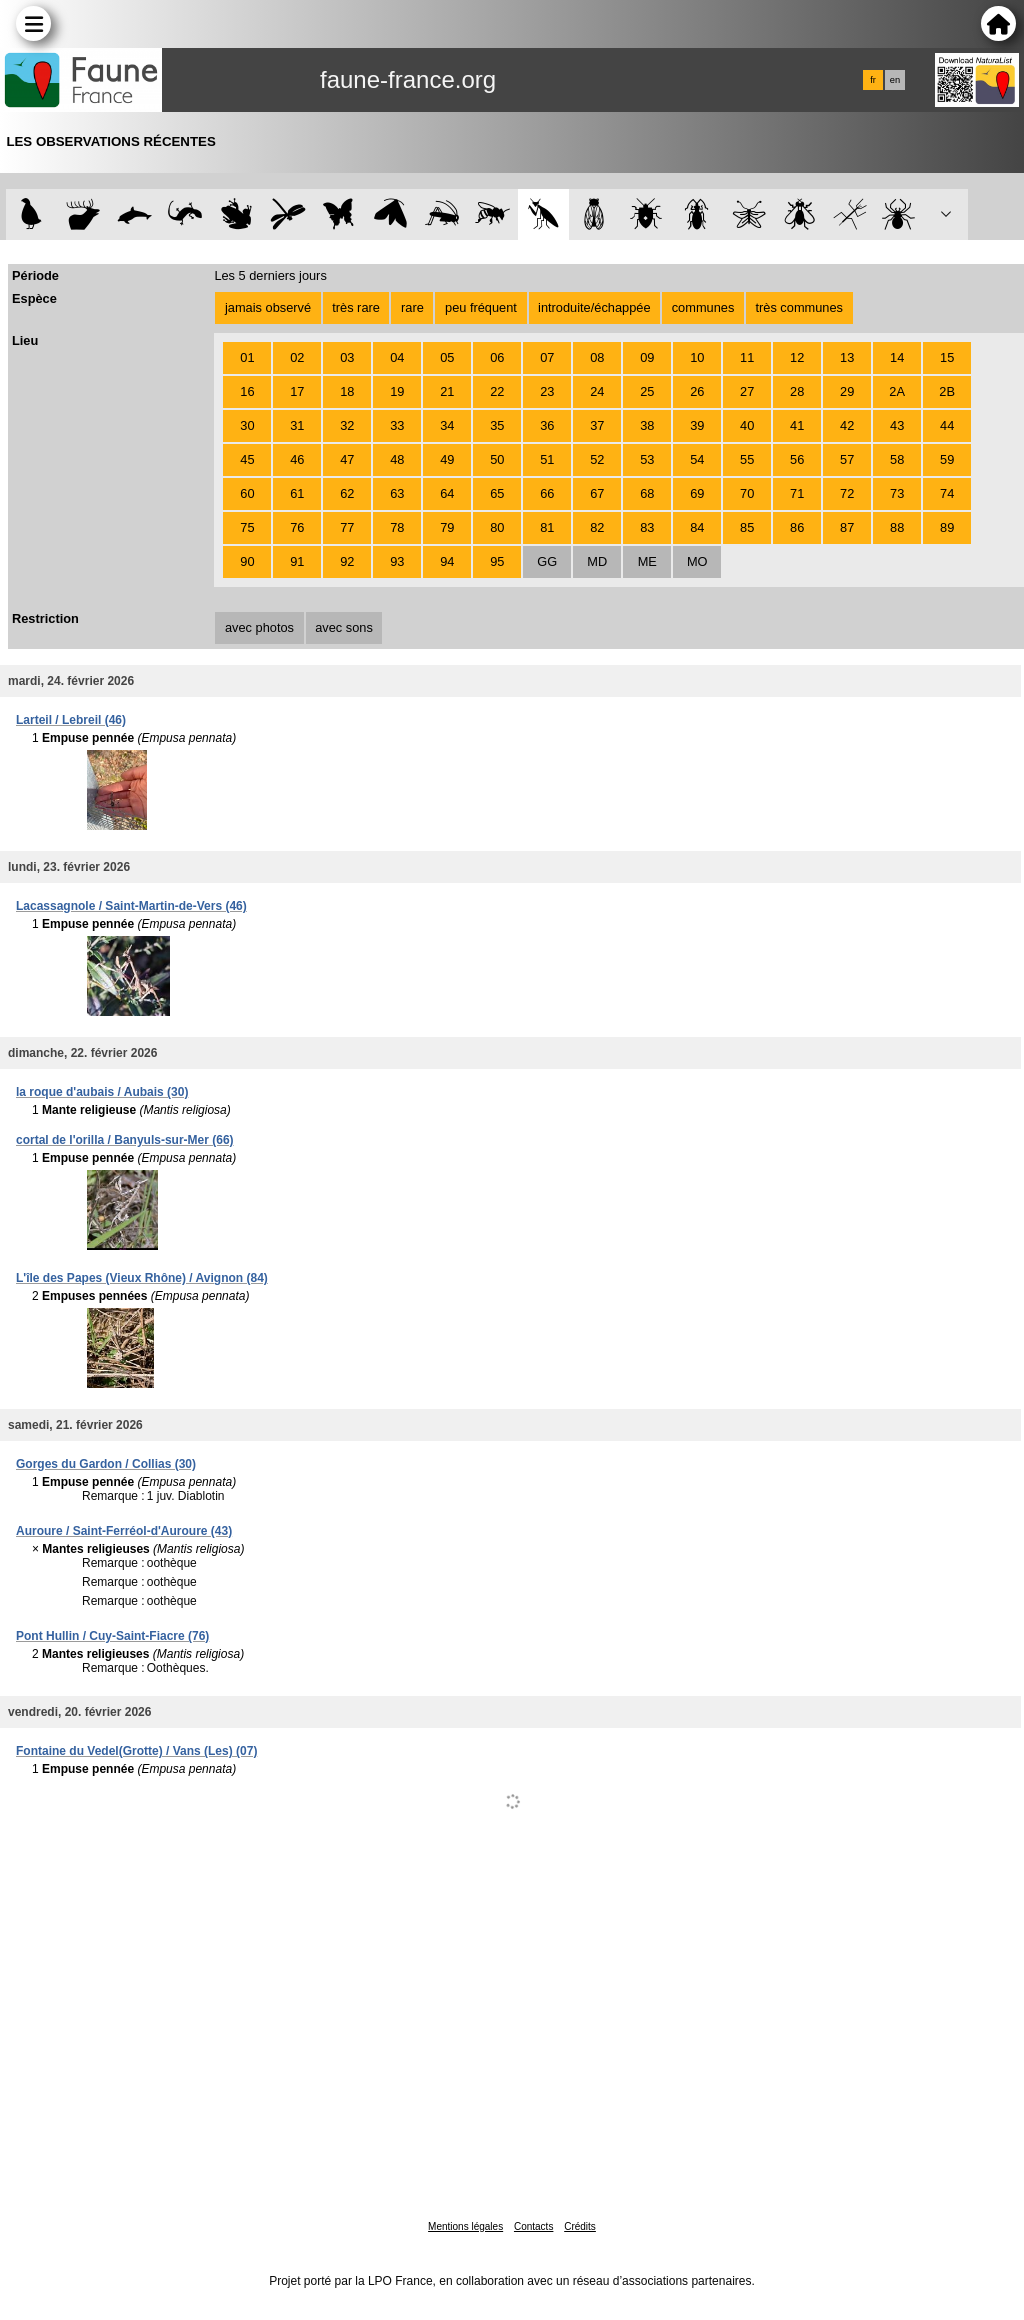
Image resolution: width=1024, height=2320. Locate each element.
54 (697, 459)
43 (897, 425)
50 (497, 459)
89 (947, 527)
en (895, 80)
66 (547, 493)
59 (947, 459)
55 (747, 459)
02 (297, 357)
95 (497, 561)
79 (447, 527)
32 (347, 425)
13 (847, 357)
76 (297, 527)
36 (547, 425)
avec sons (344, 627)
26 (697, 391)
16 (247, 391)
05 (447, 357)
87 (847, 527)
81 (547, 527)
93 (397, 561)
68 (647, 493)
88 (897, 527)
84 (697, 527)
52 (597, 459)
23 (547, 391)
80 (497, 527)
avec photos (259, 627)
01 (247, 357)
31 (297, 425)
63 (397, 493)
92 (347, 561)
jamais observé (268, 307)
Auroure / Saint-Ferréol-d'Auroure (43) (124, 1531)
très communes (798, 307)
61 (297, 493)
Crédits (580, 2226)
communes (703, 307)
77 (347, 527)
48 (397, 459)
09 (647, 357)
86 (797, 527)
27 (747, 391)
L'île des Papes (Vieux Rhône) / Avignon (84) (142, 1278)
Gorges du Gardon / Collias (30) (106, 1464)
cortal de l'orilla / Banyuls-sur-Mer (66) (125, 1140)
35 (497, 425)
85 (747, 527)
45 (247, 459)
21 (447, 391)
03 (347, 357)
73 (897, 493)
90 (247, 561)
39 (697, 425)
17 (297, 391)
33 (397, 425)
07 (547, 357)
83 (647, 527)
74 (947, 493)
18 (347, 391)
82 (597, 527)
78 (397, 527)
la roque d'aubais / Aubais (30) (102, 1092)
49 (447, 459)
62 (347, 493)
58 (897, 459)
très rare (356, 307)
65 (497, 493)
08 (597, 357)
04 (397, 357)
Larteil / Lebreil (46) (71, 720)
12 (797, 357)
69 (697, 493)
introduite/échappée (594, 307)
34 (447, 425)
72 (847, 493)
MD (597, 561)
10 (697, 357)
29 (847, 391)
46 (297, 459)
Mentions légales (465, 2226)
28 (797, 391)
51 (547, 459)
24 (597, 391)
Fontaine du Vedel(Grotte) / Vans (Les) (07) (136, 1751)
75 (247, 527)
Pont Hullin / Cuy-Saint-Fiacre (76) (112, 1636)
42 (847, 425)
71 (797, 493)
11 (747, 357)
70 (747, 493)
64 (447, 493)
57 (847, 459)
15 (947, 357)
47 (347, 459)
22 (497, 391)
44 (947, 425)
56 (797, 459)
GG (547, 561)
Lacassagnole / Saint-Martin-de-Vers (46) (131, 906)
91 (297, 561)
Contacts (533, 2226)
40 (747, 425)
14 (897, 357)
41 (797, 425)
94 (447, 561)
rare (412, 307)
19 (397, 391)
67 (597, 493)
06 (497, 357)
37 (597, 425)
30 (247, 425)
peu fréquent (481, 307)
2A (897, 391)
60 (247, 493)
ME (647, 561)
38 (647, 425)
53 (647, 459)
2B (947, 391)
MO (697, 561)
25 (647, 391)
